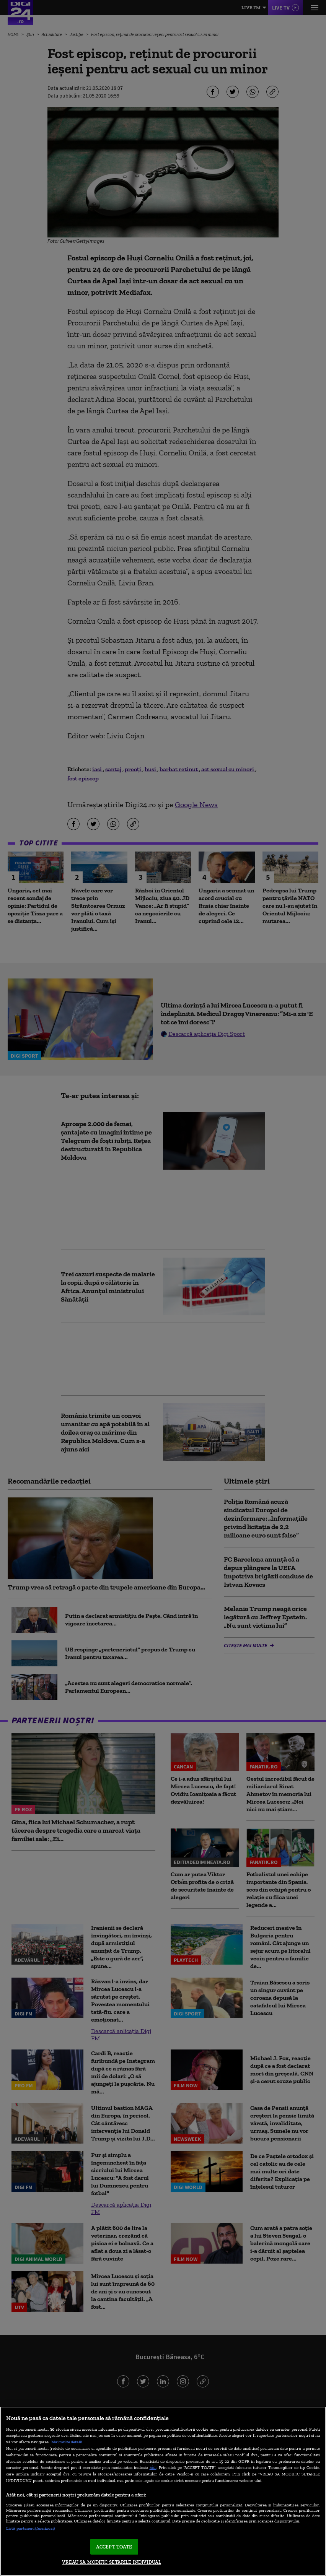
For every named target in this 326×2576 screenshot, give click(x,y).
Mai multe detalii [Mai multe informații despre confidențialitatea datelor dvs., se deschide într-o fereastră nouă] (66, 2441)
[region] (163, 2491)
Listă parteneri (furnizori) (30, 2528)
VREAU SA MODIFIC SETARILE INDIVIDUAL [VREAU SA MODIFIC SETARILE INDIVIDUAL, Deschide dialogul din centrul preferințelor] (111, 2562)
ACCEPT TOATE (114, 2547)
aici (153, 2467)
